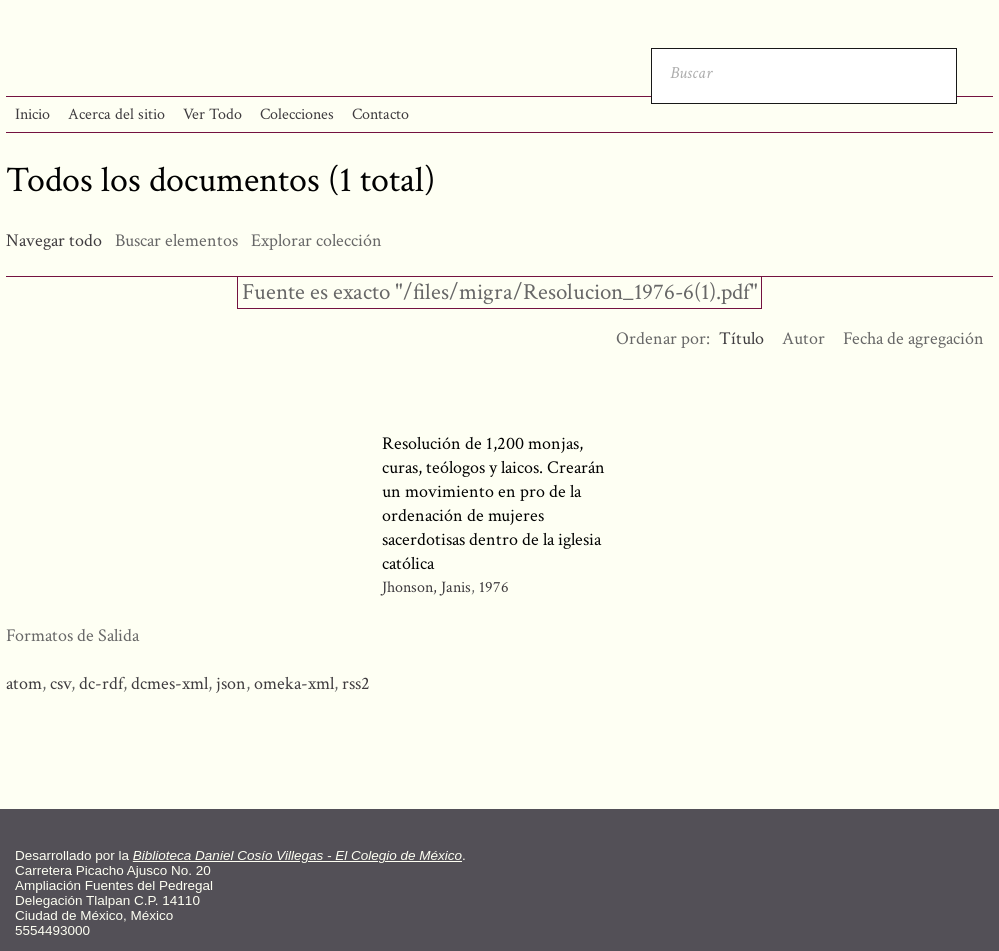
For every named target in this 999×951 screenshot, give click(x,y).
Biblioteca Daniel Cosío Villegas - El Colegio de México (297, 855)
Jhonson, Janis (426, 587)
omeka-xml (294, 683)
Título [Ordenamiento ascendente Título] (741, 338)
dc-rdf (101, 683)
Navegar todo (54, 240)
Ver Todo (212, 114)
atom (24, 683)
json (231, 683)
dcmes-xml (169, 683)
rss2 (356, 683)
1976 (494, 587)
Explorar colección (316, 240)
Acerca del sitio (116, 114)
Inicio (32, 114)
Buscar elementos (176, 240)
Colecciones (297, 114)
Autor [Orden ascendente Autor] (803, 338)
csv (60, 683)
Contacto (380, 114)
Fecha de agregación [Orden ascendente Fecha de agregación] (913, 338)
